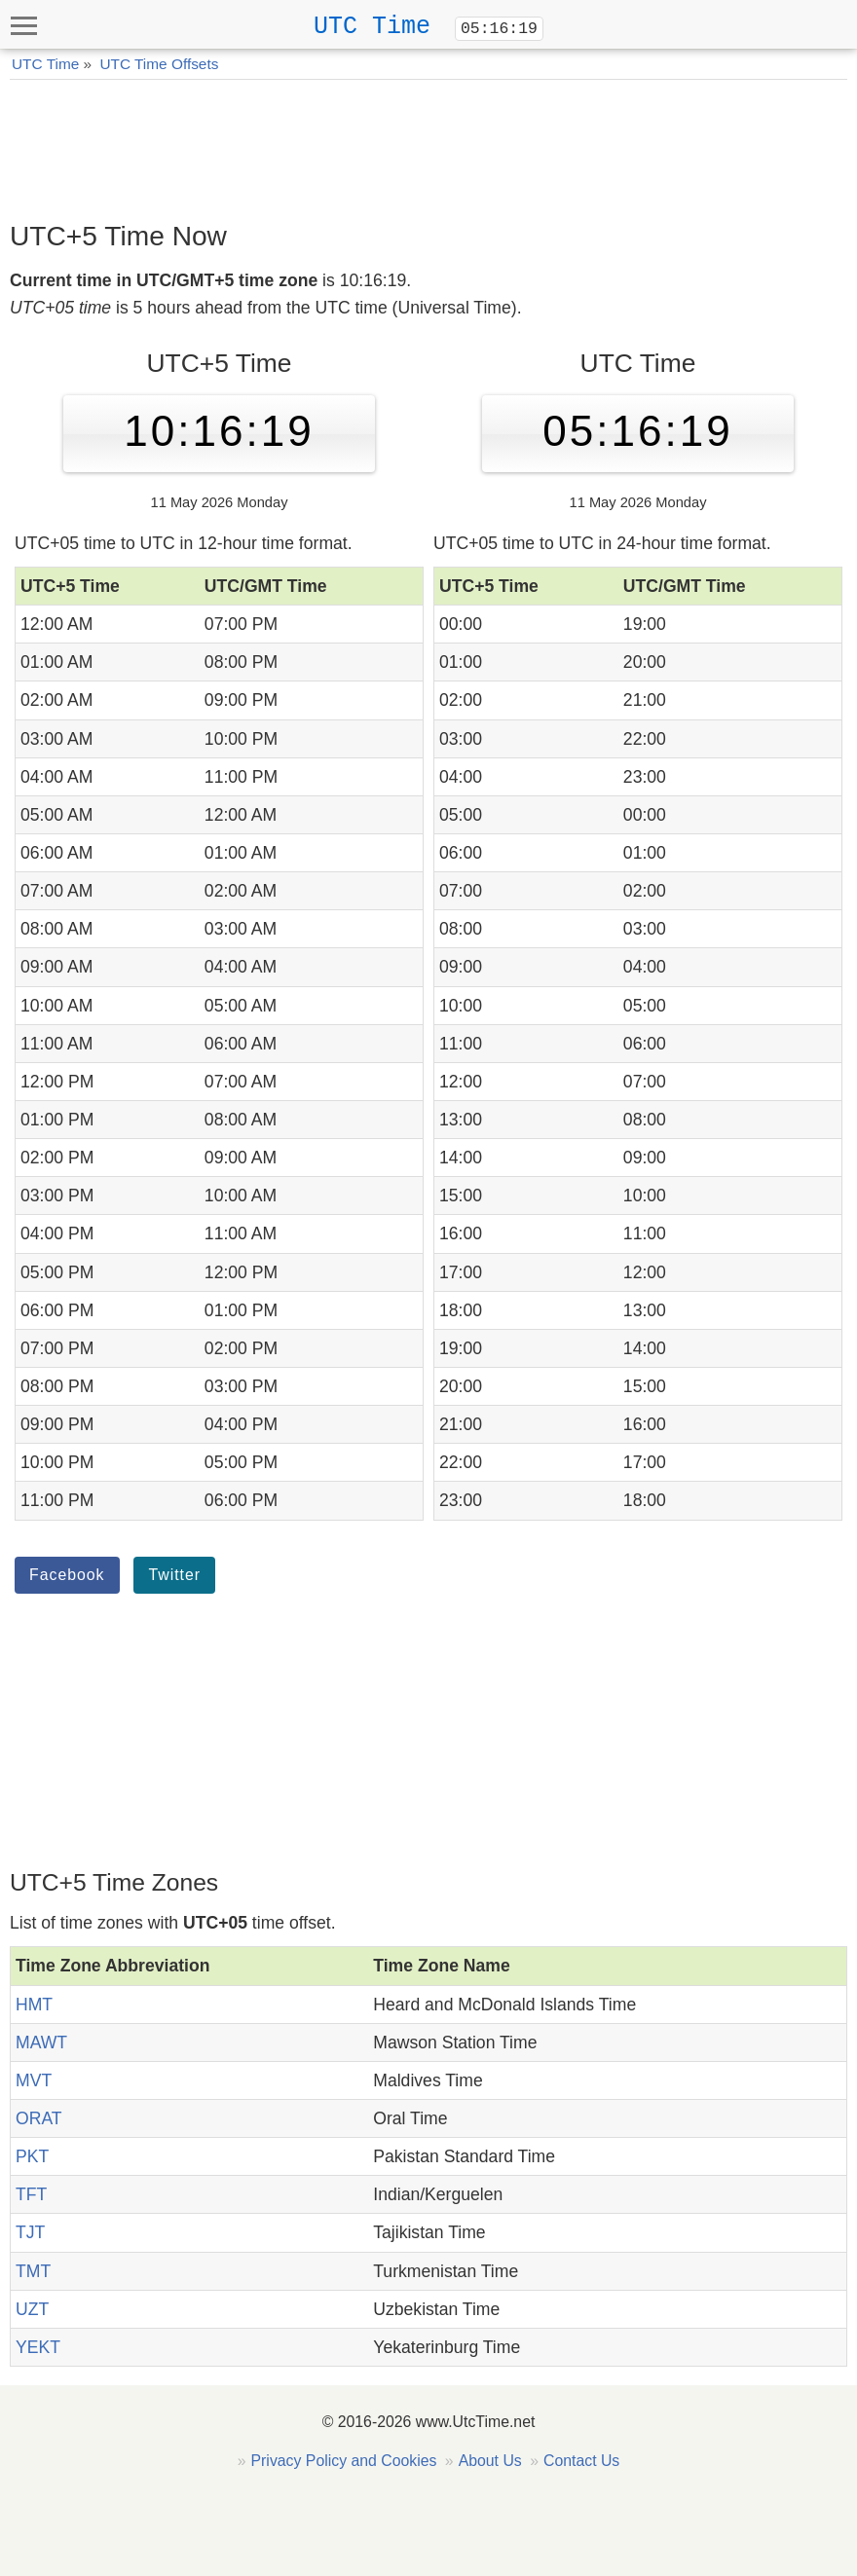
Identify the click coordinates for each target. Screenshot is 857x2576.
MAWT (41, 2042)
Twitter (174, 1574)
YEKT (38, 2347)
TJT (30, 2232)
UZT (32, 2309)
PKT (32, 2156)
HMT (34, 2004)
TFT (31, 2194)
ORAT (39, 2118)
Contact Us (581, 2460)
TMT (33, 2271)
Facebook (67, 1574)
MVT (34, 2080)
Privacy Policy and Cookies (344, 2460)
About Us (490, 2460)
